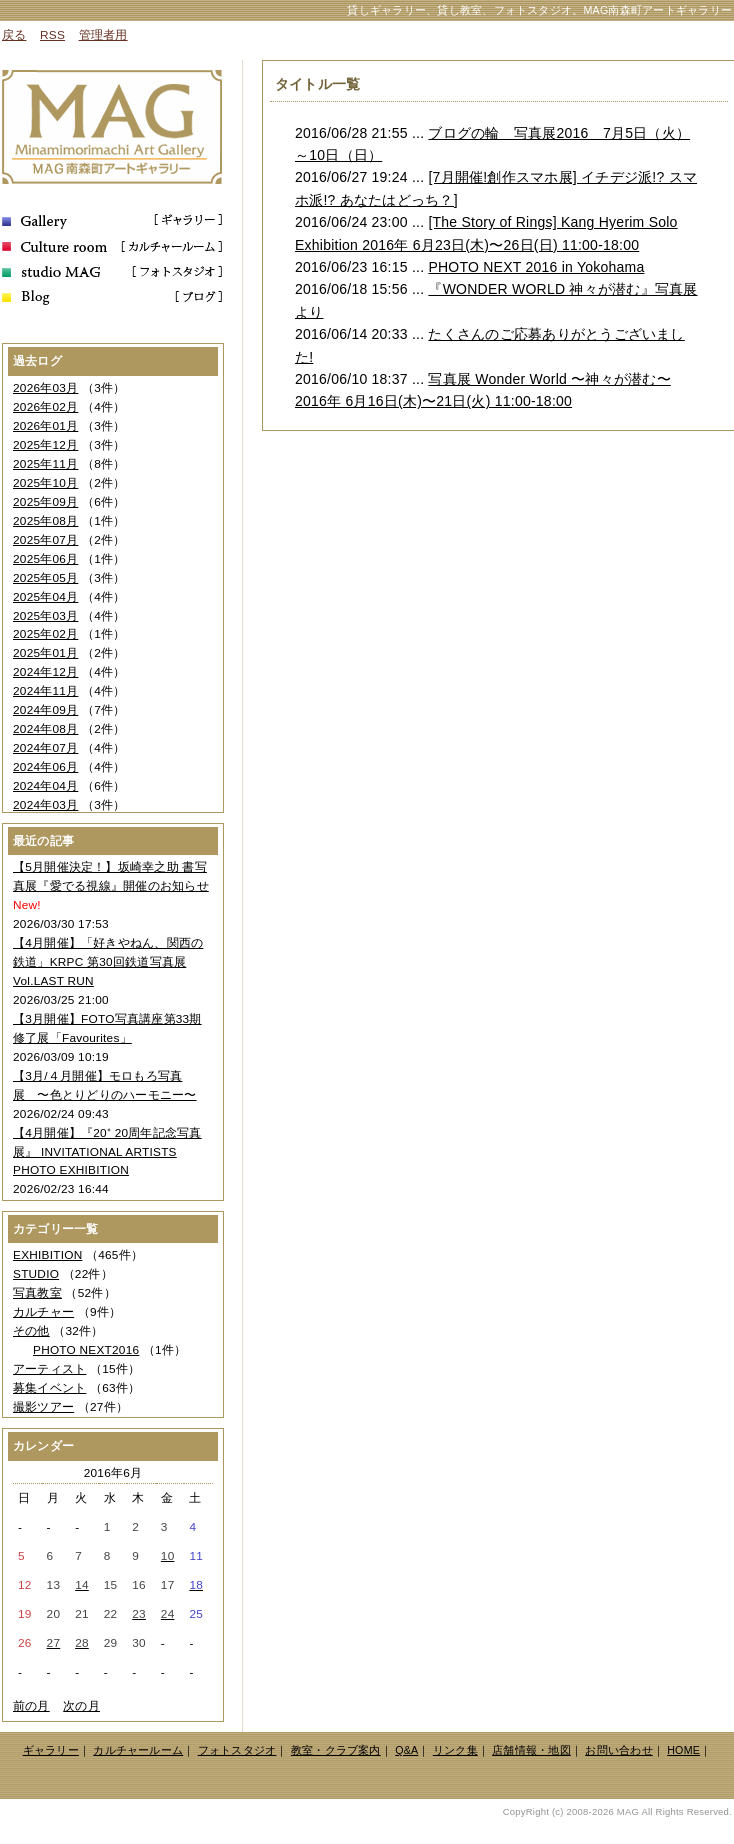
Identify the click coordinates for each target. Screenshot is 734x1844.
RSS (52, 35)
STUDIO (36, 1274)
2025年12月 (45, 445)
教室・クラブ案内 (336, 1750)
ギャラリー (51, 1750)
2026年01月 (45, 426)
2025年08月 (45, 521)
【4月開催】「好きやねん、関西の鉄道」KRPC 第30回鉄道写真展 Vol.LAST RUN (108, 962)
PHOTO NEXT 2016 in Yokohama (536, 267)
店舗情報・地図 (531, 1750)
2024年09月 (45, 710)
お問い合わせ (618, 1750)
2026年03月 (45, 388)
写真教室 (37, 1293)
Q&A (406, 1750)
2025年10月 (45, 483)
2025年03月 (45, 616)
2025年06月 (45, 559)
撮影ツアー (43, 1407)
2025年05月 (45, 578)
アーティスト (49, 1369)
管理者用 (103, 35)
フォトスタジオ (237, 1750)
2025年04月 (45, 597)
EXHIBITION (47, 1255)
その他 (31, 1331)
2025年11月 (45, 464)
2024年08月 (45, 729)
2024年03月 (45, 805)
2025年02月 (45, 634)
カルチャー (43, 1312)
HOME (683, 1750)
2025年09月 (45, 502)
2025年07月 (45, 540)
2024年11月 (45, 691)
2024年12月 (45, 672)
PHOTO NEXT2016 (86, 1350)
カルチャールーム (138, 1750)
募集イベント (49, 1388)
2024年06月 (45, 767)
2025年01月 (45, 653)
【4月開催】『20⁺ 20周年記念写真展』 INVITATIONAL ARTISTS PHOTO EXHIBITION (107, 1152)
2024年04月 (45, 786)
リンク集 (455, 1750)
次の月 (81, 1706)
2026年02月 (45, 407)
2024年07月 (45, 748)
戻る (14, 35)
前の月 (31, 1706)
